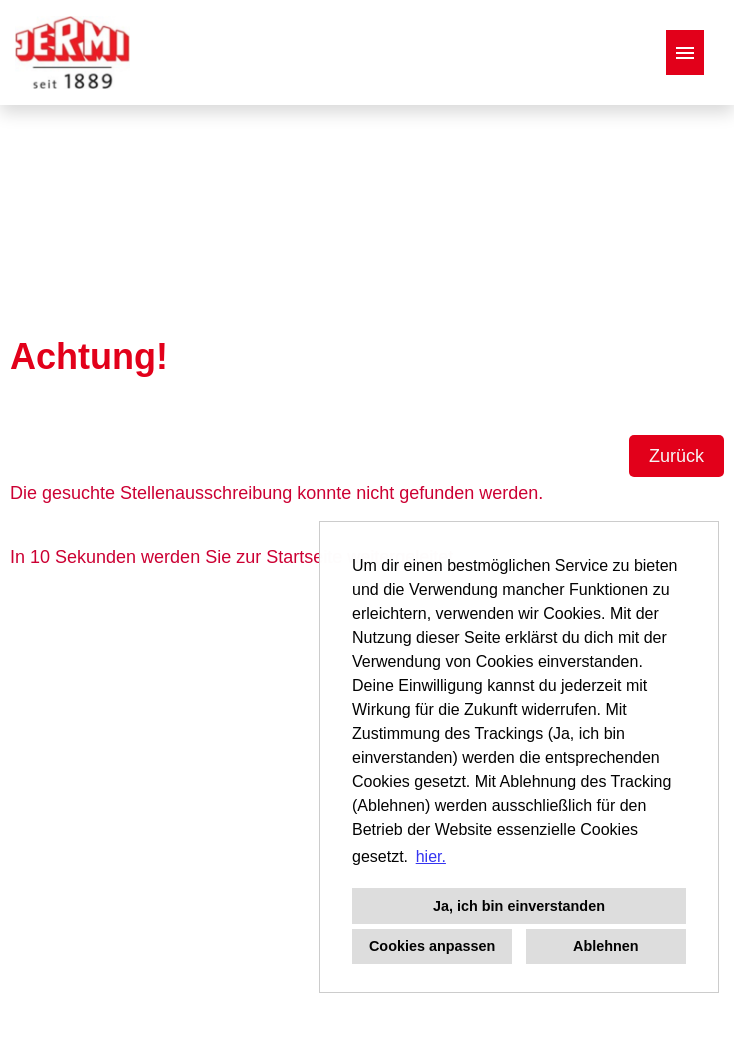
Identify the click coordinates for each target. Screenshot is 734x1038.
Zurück (676, 456)
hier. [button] (431, 856)
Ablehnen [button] (606, 946)
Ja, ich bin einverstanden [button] (519, 906)
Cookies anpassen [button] (432, 946)
